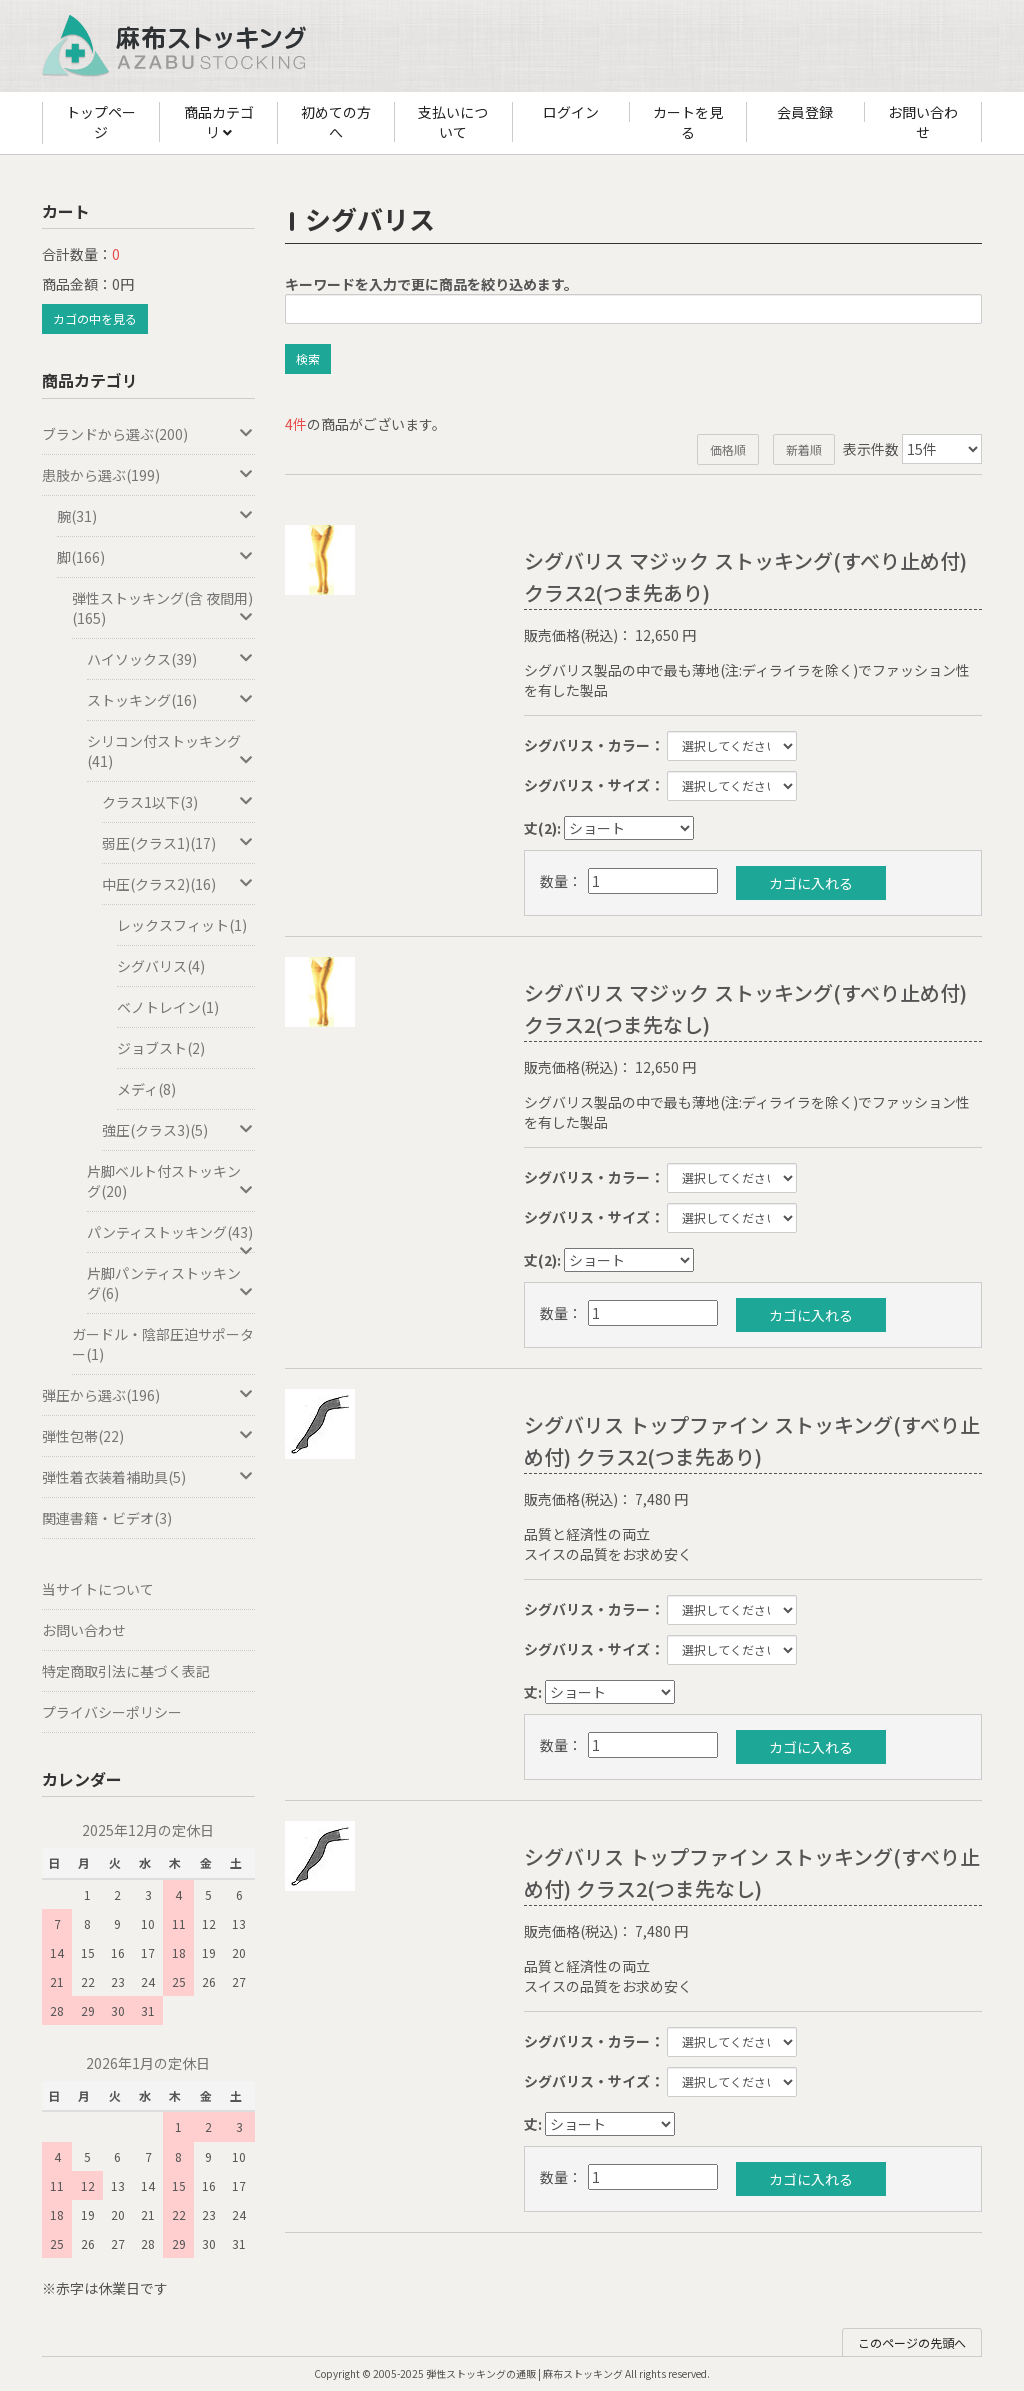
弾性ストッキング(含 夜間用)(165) (163, 608)
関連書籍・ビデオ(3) (107, 1518)
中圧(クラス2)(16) (178, 884)
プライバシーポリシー (112, 1712)
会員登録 (805, 112)
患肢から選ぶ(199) (148, 475)
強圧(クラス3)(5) (178, 1130)
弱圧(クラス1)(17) (178, 843)
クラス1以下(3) (178, 802)
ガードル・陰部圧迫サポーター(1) (163, 1344)
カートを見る (688, 122)
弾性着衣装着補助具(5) (148, 1477)
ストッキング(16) (171, 700)
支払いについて (453, 122)
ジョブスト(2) (161, 1048)
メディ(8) (146, 1089)
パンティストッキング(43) (171, 1237)
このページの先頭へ (912, 2342)
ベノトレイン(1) (168, 1007)
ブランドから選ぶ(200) (148, 434)
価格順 (728, 449)
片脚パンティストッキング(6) (171, 1283)
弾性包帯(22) (148, 1436)
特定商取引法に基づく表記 (126, 1671)
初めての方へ (336, 122)
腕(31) (156, 516)
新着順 (804, 449)
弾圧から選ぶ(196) (148, 1395)
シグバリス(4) (161, 966)
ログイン (571, 112)
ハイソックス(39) (171, 659)
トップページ (101, 122)
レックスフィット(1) (182, 925)
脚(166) (156, 557)
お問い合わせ (923, 122)
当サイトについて (98, 1589)
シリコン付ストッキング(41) (171, 751)
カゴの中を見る (95, 318)
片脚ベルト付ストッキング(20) (171, 1181)
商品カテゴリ (219, 123)
